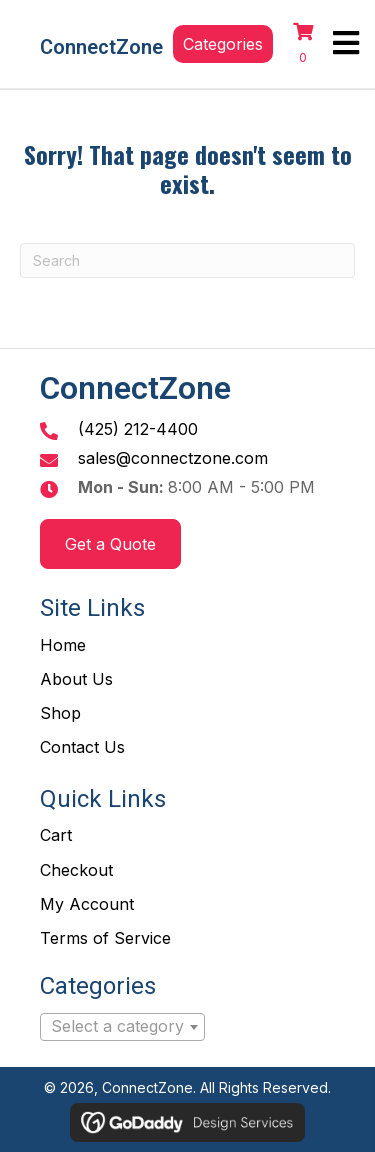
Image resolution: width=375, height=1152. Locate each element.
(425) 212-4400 (138, 429)
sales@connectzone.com (173, 458)
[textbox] (122, 1027)
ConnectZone (101, 47)
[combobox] (122, 1027)
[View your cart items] (303, 44)
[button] (223, 44)
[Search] (187, 260)
